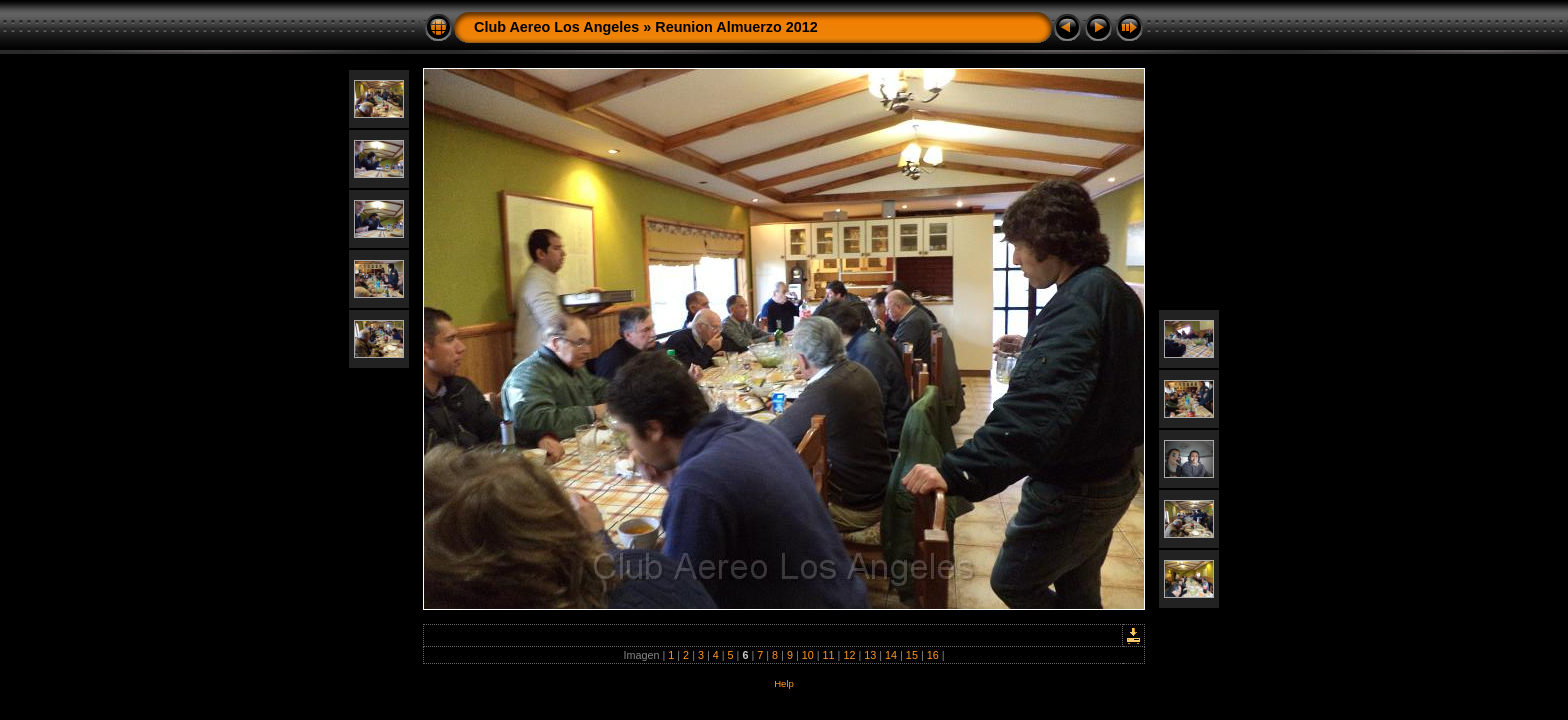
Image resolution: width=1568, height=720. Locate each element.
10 (808, 655)
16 (933, 655)
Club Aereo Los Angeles (556, 27)
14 (891, 655)
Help (784, 683)
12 (849, 655)
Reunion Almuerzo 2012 (736, 27)
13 (870, 655)
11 (829, 655)
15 (912, 655)
